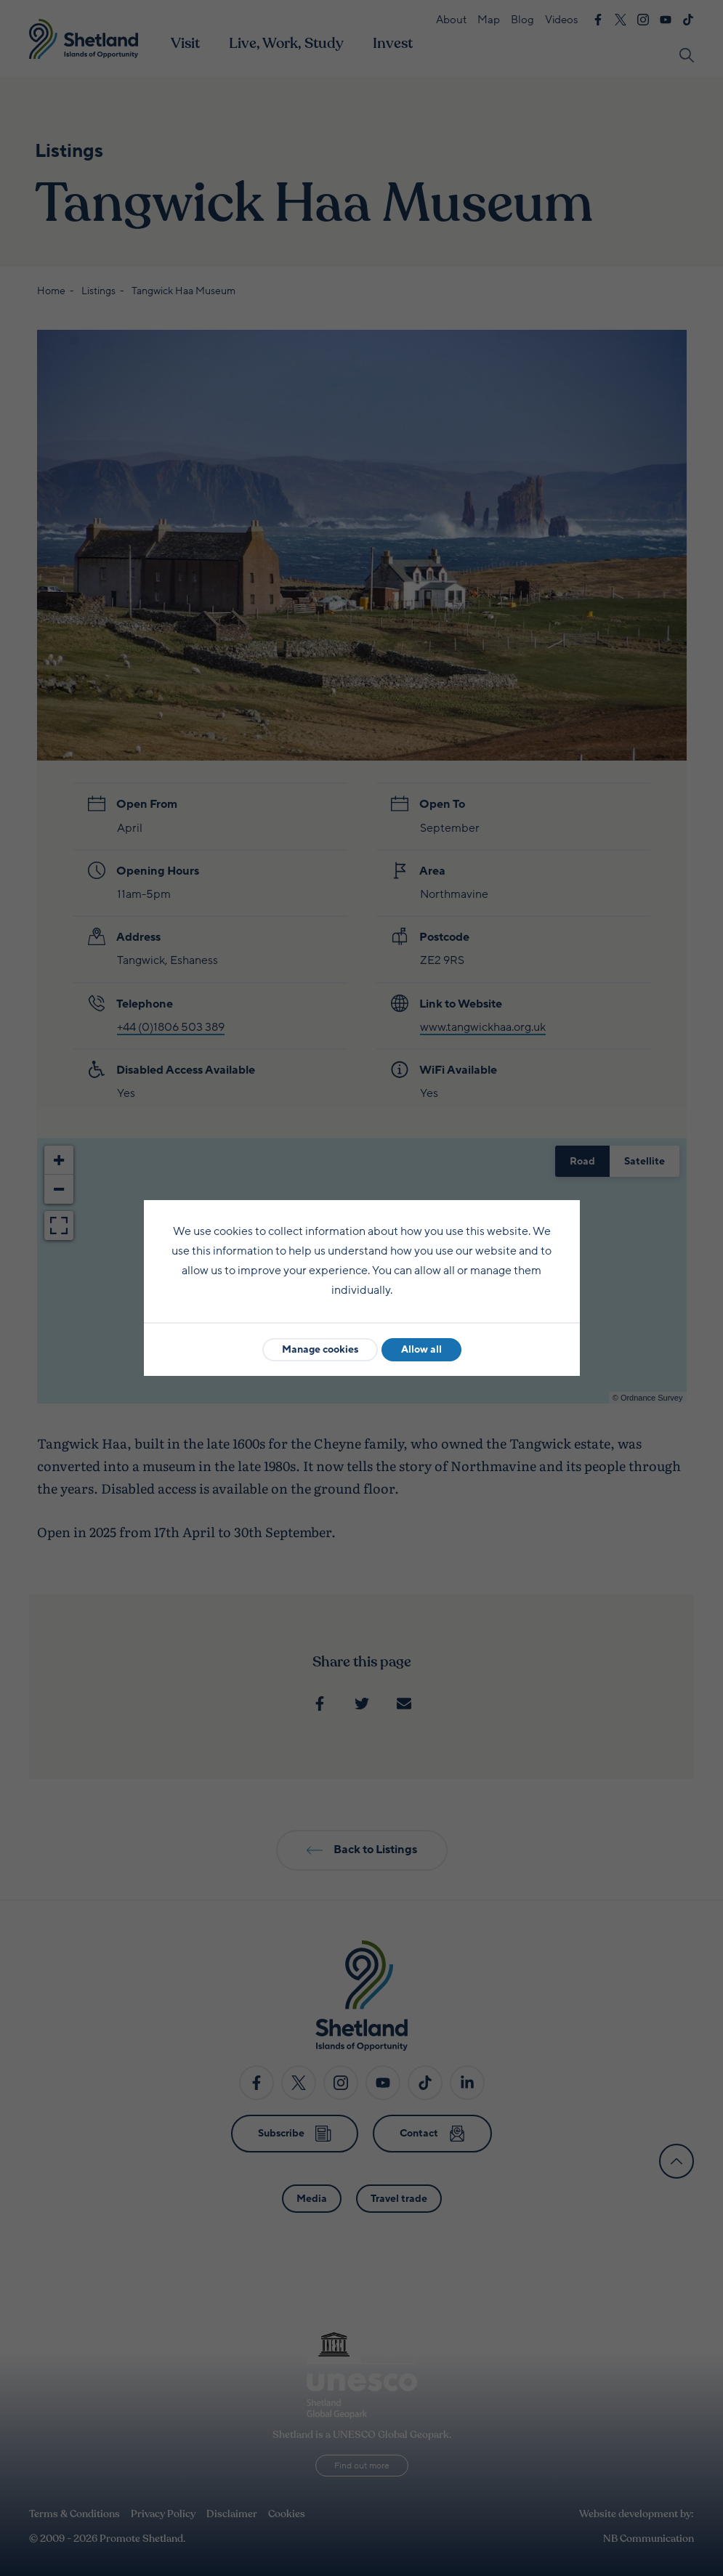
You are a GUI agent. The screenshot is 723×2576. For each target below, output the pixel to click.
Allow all (421, 1349)
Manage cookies (320, 1349)
